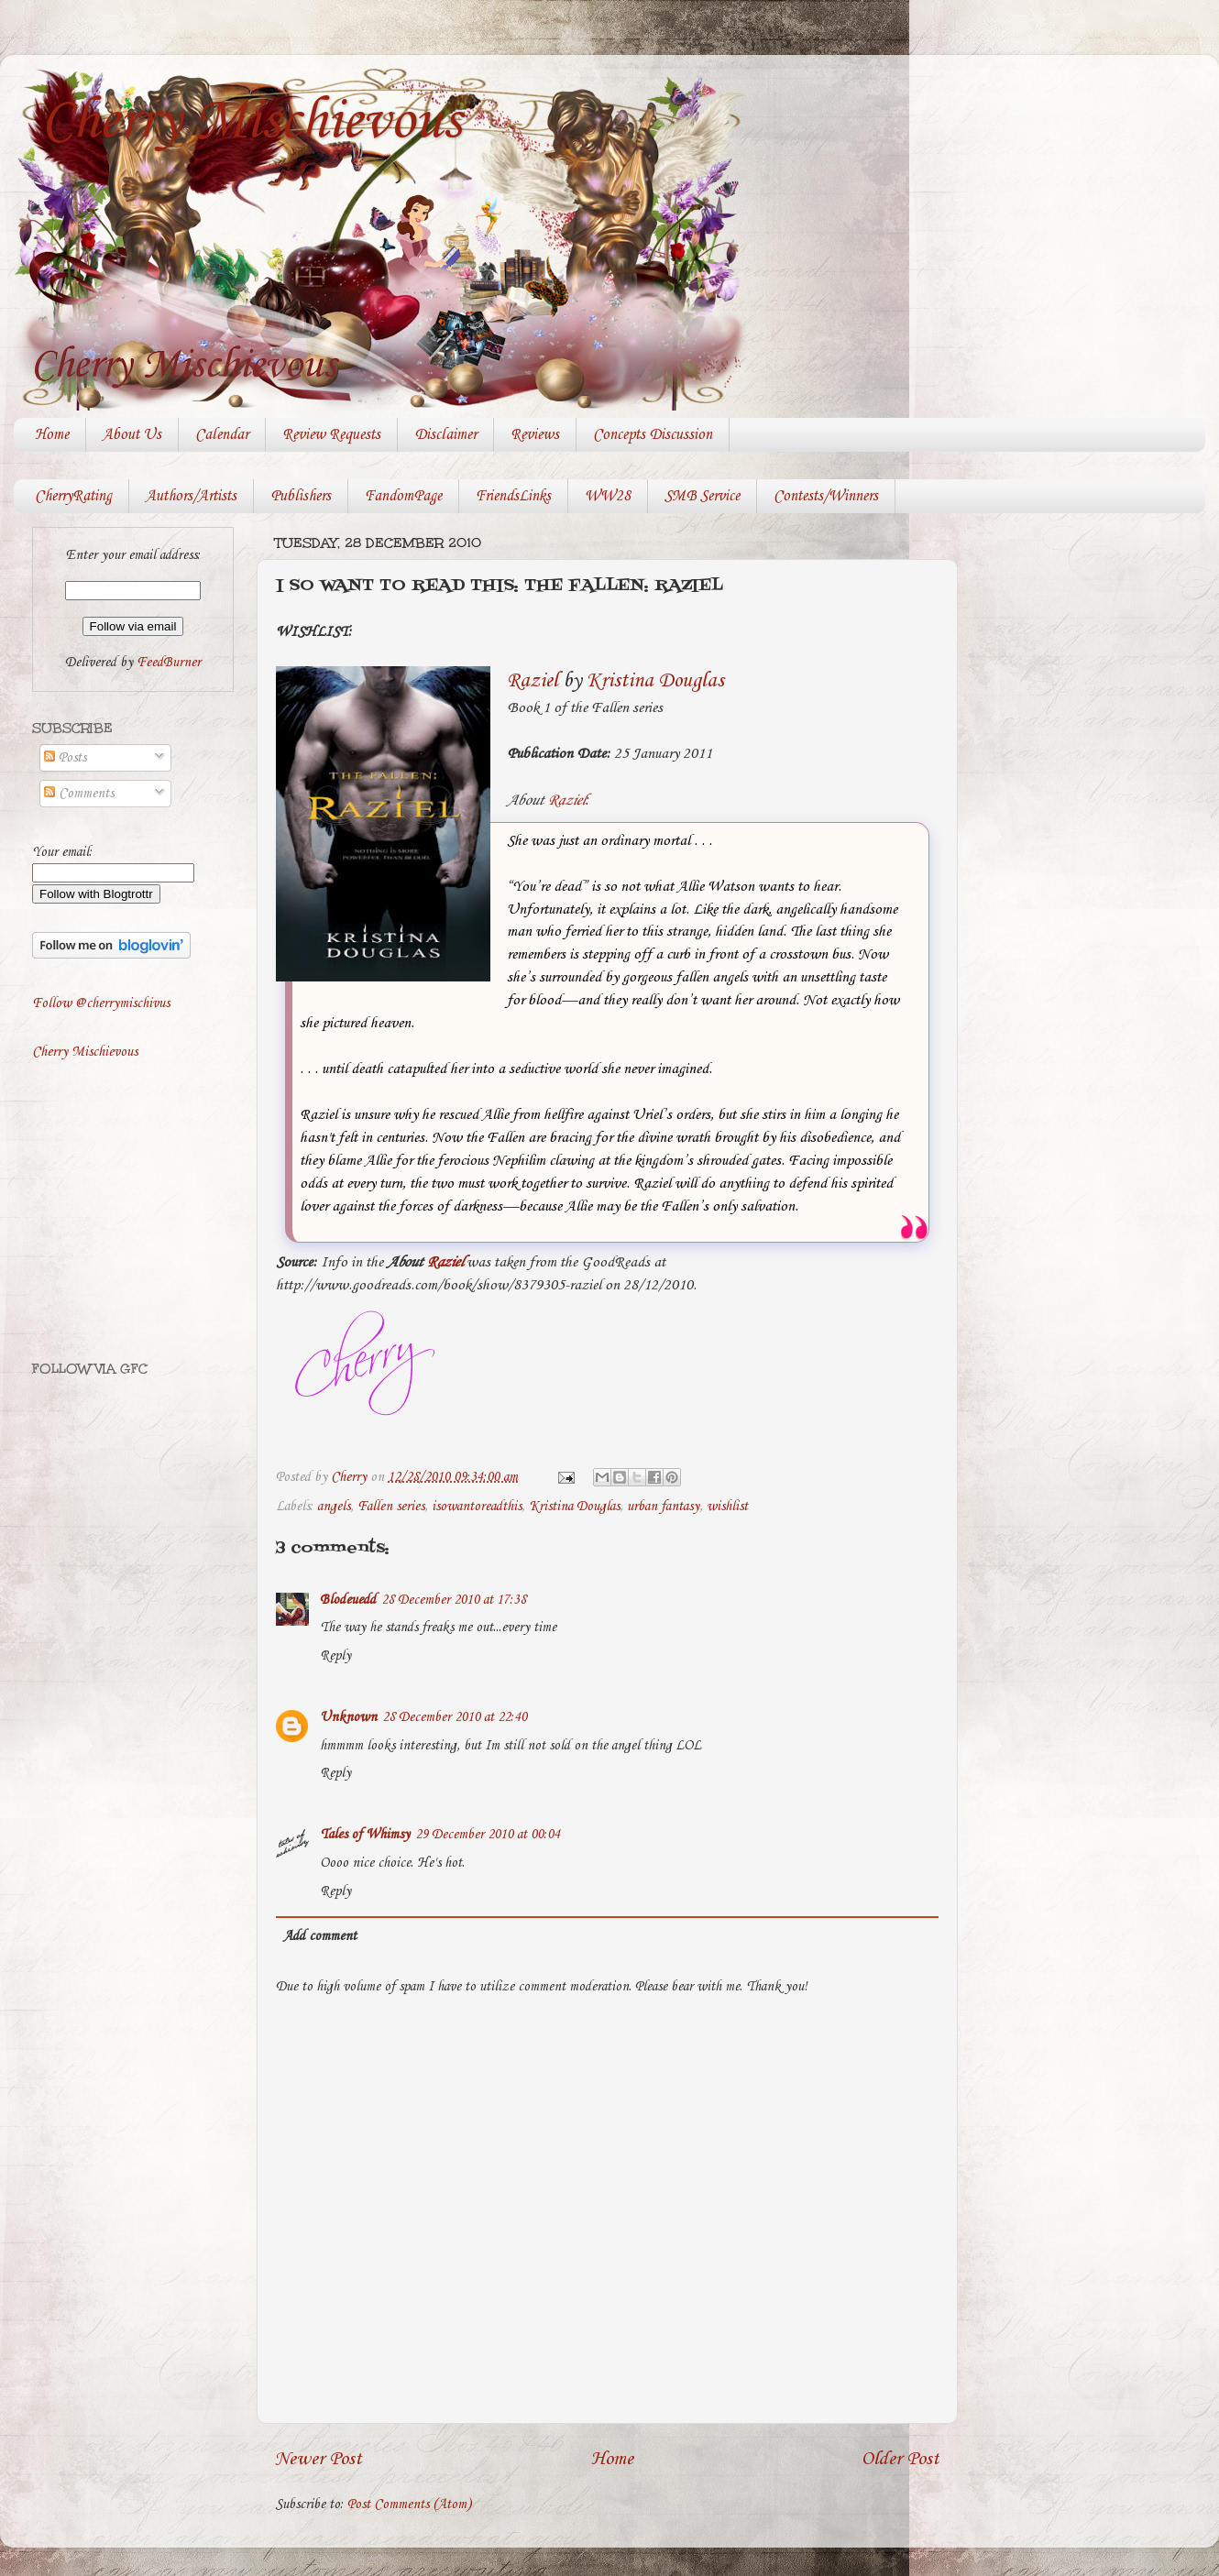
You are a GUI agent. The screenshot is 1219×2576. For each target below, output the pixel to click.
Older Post (900, 2459)
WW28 (608, 496)
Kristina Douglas (655, 681)
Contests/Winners (826, 496)
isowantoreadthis (477, 1506)
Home (52, 435)
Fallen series (390, 1506)
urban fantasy (663, 1506)
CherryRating (73, 496)
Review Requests (331, 435)
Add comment (320, 1936)
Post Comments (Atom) (409, 2504)
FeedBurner (169, 662)
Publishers (300, 496)
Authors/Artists (191, 496)
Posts (65, 758)
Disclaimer (445, 435)
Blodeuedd (348, 1600)
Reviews (535, 435)
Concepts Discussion (652, 435)
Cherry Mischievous (251, 122)
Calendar (221, 435)
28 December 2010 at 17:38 (453, 1600)
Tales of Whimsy (365, 1834)
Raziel (532, 681)
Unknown (348, 1717)
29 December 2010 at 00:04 (487, 1834)
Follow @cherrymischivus (101, 1003)
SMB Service (702, 496)
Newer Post (318, 2459)
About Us (132, 435)
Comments (79, 793)
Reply (335, 1656)
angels (333, 1506)
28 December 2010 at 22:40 (454, 1717)
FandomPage (403, 496)
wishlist (727, 1506)
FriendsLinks (513, 496)
